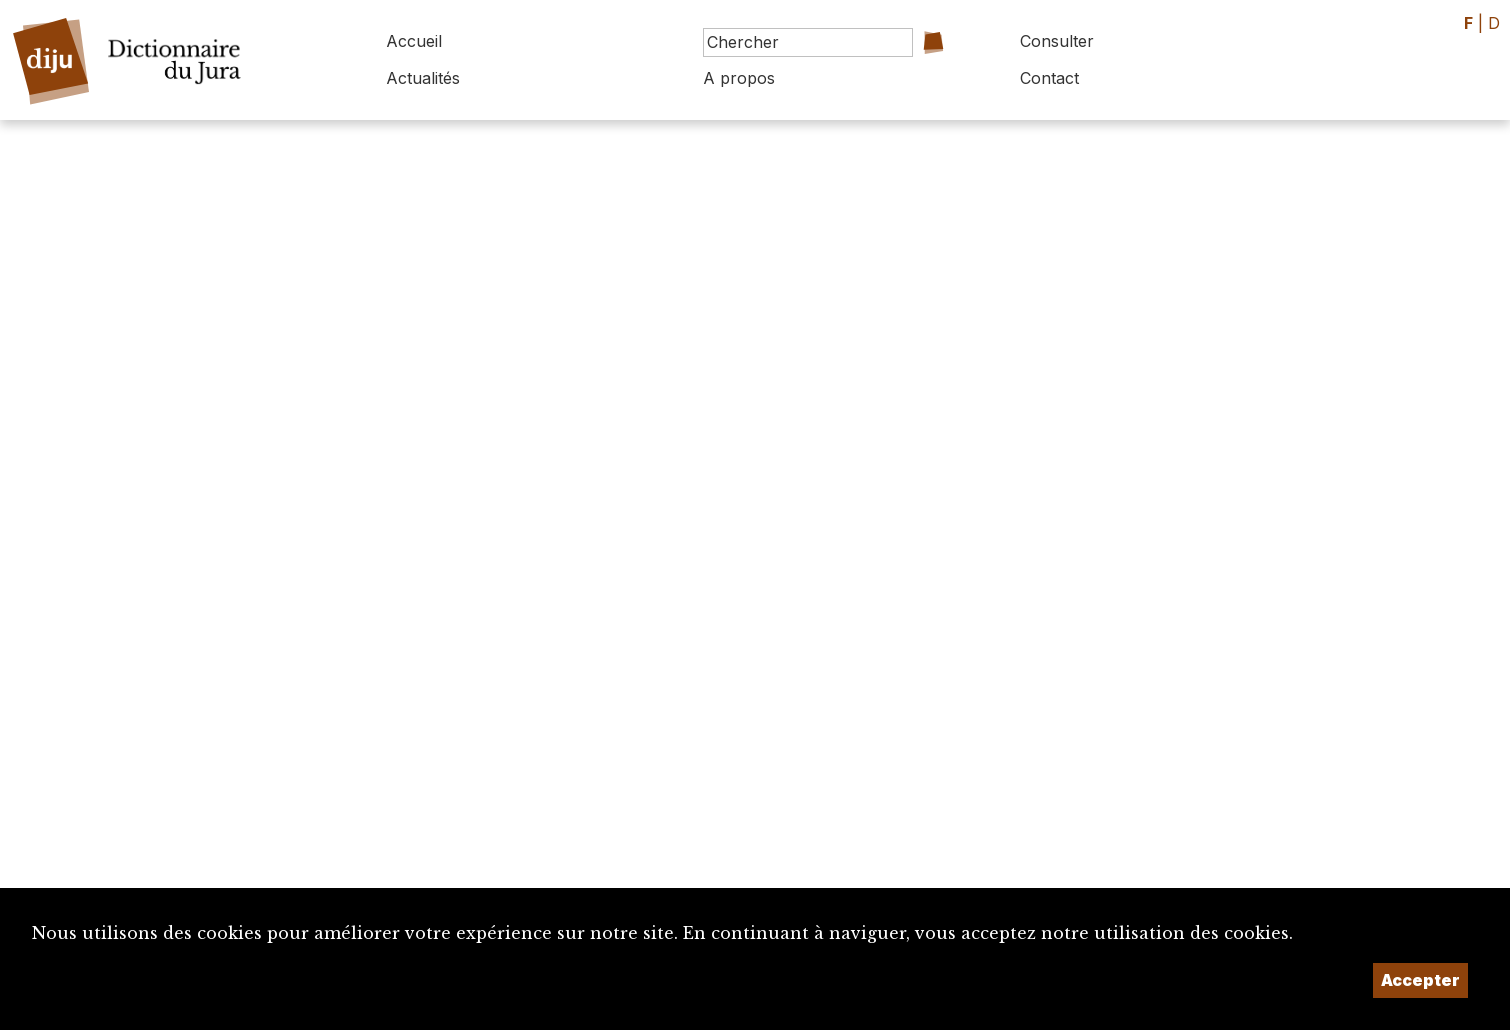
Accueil (414, 41)
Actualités (423, 78)
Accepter (1420, 980)
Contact (1049, 78)
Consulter (1057, 41)
